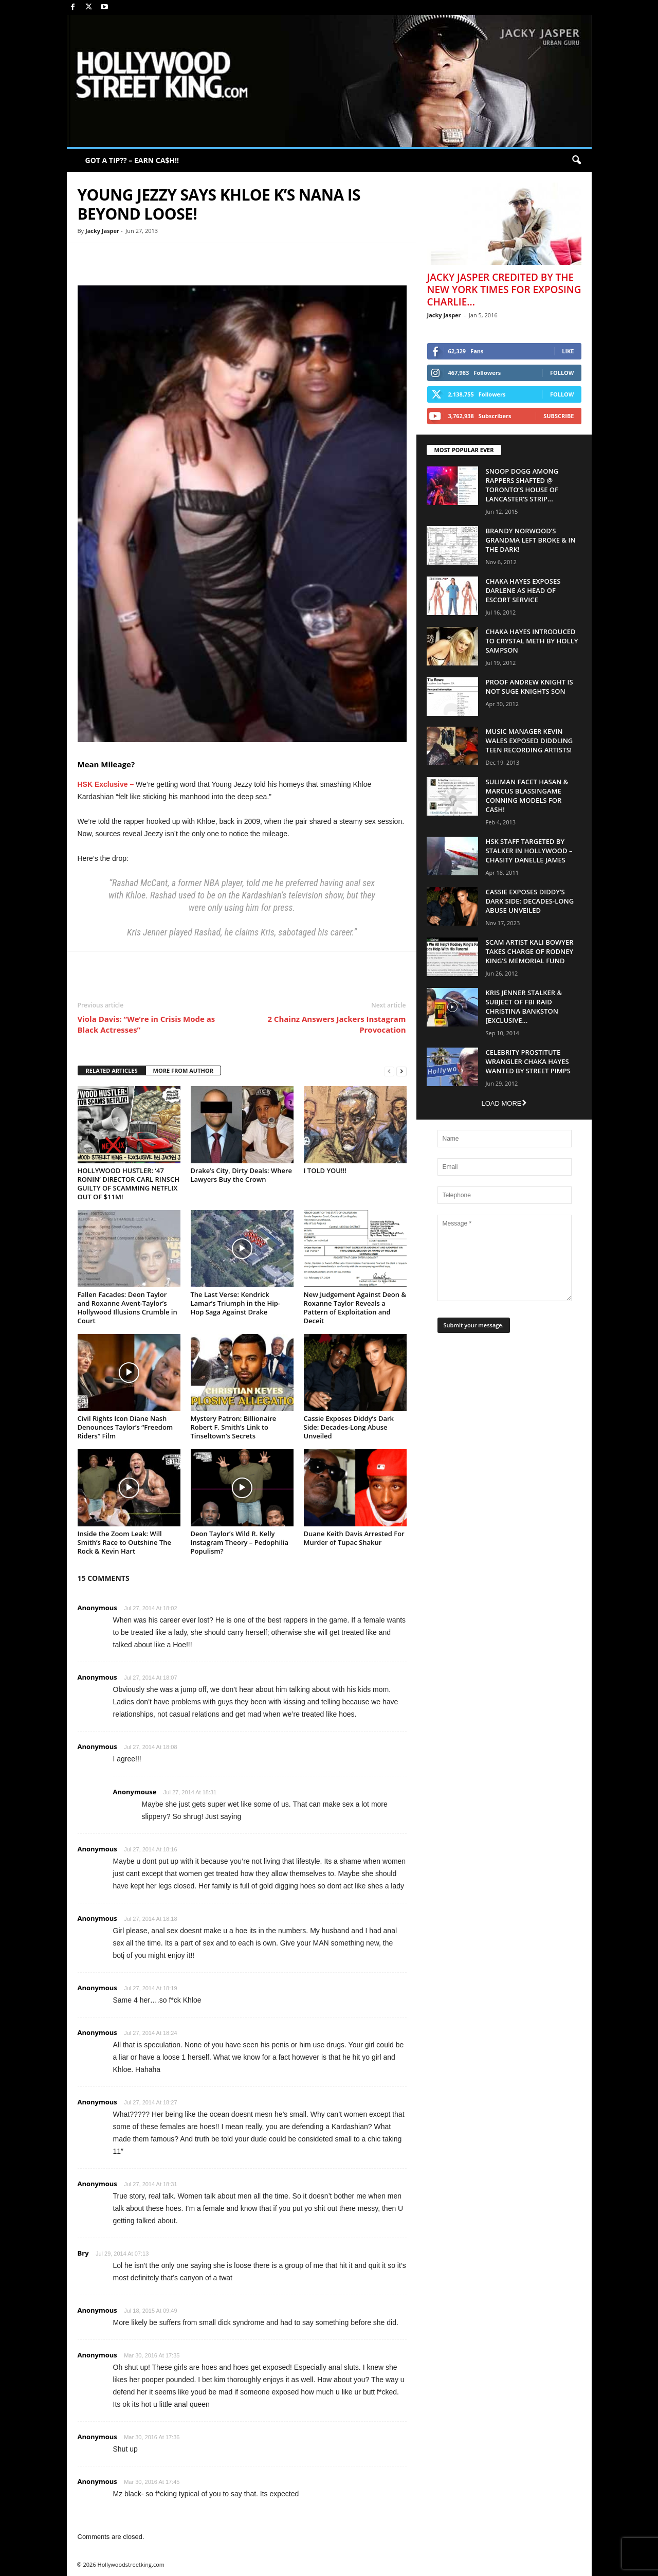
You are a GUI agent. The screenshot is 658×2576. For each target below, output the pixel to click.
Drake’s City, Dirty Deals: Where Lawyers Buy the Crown (242, 1175)
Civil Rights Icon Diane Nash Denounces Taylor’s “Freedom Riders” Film (125, 1427)
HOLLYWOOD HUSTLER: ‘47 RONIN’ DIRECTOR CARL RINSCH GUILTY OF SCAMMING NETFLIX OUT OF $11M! (129, 1183)
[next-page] (401, 1071)
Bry (83, 2253)
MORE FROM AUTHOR (183, 1070)
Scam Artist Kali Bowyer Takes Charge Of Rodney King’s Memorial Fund (530, 951)
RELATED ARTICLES (112, 1070)
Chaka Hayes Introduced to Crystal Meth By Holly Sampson (532, 641)
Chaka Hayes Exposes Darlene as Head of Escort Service (523, 590)
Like (568, 351)
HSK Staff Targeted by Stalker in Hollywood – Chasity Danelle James (529, 850)
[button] (576, 160)
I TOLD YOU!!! (325, 1170)
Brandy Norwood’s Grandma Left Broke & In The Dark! (531, 540)
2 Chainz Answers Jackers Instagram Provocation (336, 1024)
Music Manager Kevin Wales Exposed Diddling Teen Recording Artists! (529, 740)
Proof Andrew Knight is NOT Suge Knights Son (529, 686)
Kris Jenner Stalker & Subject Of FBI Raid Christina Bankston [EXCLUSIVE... (524, 1006)
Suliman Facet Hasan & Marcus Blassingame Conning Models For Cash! (527, 795)
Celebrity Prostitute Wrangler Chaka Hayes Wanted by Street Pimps (528, 1061)
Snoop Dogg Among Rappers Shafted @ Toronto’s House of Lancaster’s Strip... (522, 484)
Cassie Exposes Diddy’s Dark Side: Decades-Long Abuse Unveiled (349, 1427)
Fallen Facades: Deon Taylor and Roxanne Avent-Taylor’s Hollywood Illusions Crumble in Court (127, 1307)
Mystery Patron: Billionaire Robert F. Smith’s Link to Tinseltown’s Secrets (234, 1427)
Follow (562, 372)
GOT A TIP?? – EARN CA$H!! (132, 160)
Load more (503, 1103)
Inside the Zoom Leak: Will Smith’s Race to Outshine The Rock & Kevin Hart (124, 1542)
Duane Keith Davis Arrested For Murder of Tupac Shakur (354, 1538)
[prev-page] (389, 1071)
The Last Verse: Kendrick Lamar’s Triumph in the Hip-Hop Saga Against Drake (236, 1303)
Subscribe (558, 416)
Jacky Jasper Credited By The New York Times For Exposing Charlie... (504, 290)
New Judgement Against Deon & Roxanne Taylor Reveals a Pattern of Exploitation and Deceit (355, 1307)
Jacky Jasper (102, 231)
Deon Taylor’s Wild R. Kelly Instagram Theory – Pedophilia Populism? (240, 1542)
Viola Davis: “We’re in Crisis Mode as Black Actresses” (146, 1024)
